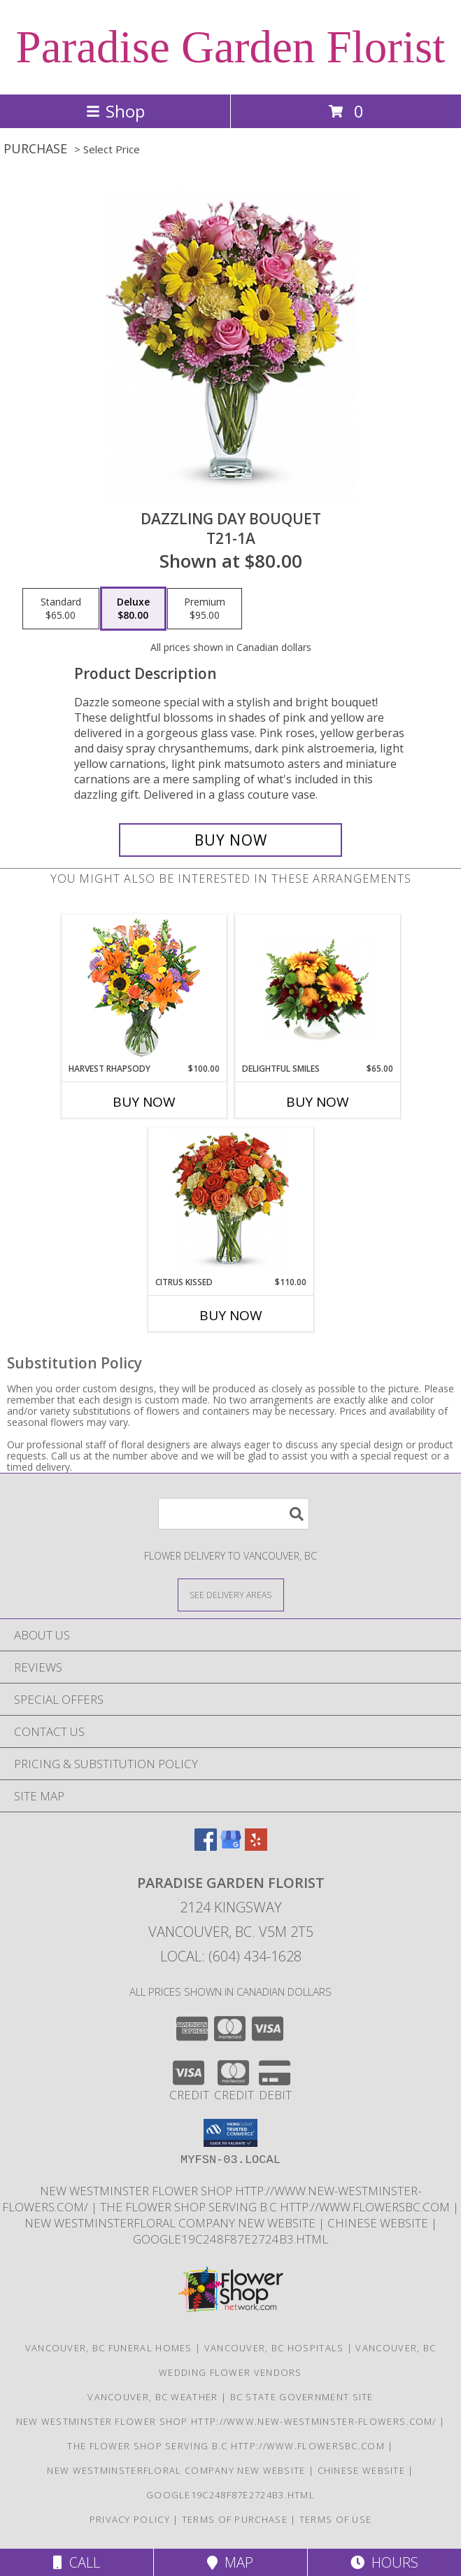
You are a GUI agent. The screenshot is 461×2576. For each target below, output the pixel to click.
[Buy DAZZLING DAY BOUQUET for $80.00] (231, 840)
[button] (230, 2133)
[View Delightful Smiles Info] (317, 988)
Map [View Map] (230, 2562)
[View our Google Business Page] (231, 1846)
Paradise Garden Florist (231, 47)
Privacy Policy (130, 2519)
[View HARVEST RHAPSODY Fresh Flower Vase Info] (143, 989)
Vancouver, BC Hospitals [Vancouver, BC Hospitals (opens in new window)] (274, 2348)
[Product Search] (233, 1514)
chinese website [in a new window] (379, 2223)
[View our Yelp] (256, 1846)
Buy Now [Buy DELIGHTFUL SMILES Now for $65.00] (317, 1102)
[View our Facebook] (205, 1846)
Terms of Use (335, 2519)
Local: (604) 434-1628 (231, 1956)
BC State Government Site (302, 2396)
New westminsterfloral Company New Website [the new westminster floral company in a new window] (171, 2223)
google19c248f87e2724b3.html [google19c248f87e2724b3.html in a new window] (230, 2239)
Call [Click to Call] (76, 2562)
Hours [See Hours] (384, 2562)
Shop (115, 110)
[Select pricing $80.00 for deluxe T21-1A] (133, 609)
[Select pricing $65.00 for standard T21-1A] (61, 609)
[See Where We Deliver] (231, 1594)
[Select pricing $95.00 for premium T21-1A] (204, 609)
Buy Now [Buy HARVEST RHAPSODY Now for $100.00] (144, 1102)
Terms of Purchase (235, 2519)
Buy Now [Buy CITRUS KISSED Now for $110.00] (230, 1315)
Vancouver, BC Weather (152, 2396)
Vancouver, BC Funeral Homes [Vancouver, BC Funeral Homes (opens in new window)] (108, 2348)
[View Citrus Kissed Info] (230, 1202)
